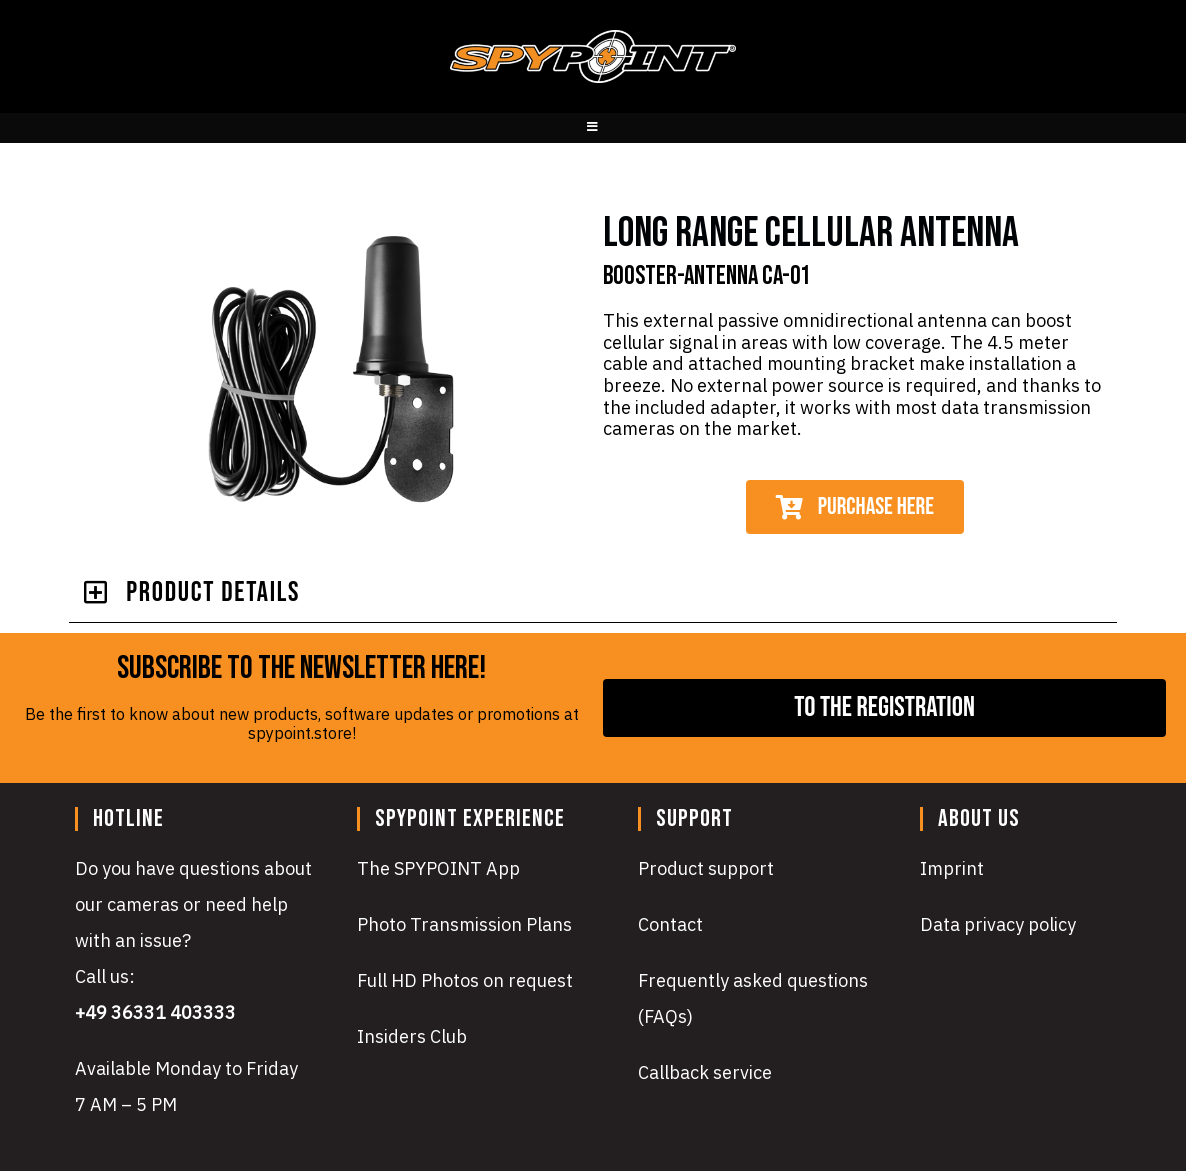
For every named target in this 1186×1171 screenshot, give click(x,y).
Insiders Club (412, 1036)
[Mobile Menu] (593, 128)
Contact (670, 924)
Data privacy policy (998, 924)
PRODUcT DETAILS (213, 592)
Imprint (952, 868)
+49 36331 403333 (155, 1012)
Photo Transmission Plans (464, 924)
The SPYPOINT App (438, 868)
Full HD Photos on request (465, 980)
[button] (592, 593)
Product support (706, 868)
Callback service (705, 1072)
